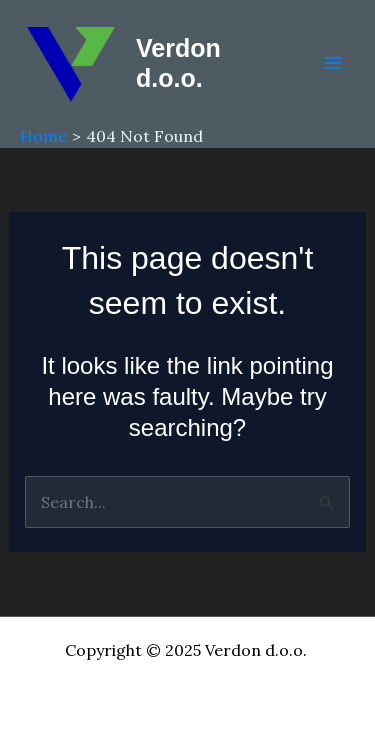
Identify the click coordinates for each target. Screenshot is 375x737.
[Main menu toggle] (333, 63)
